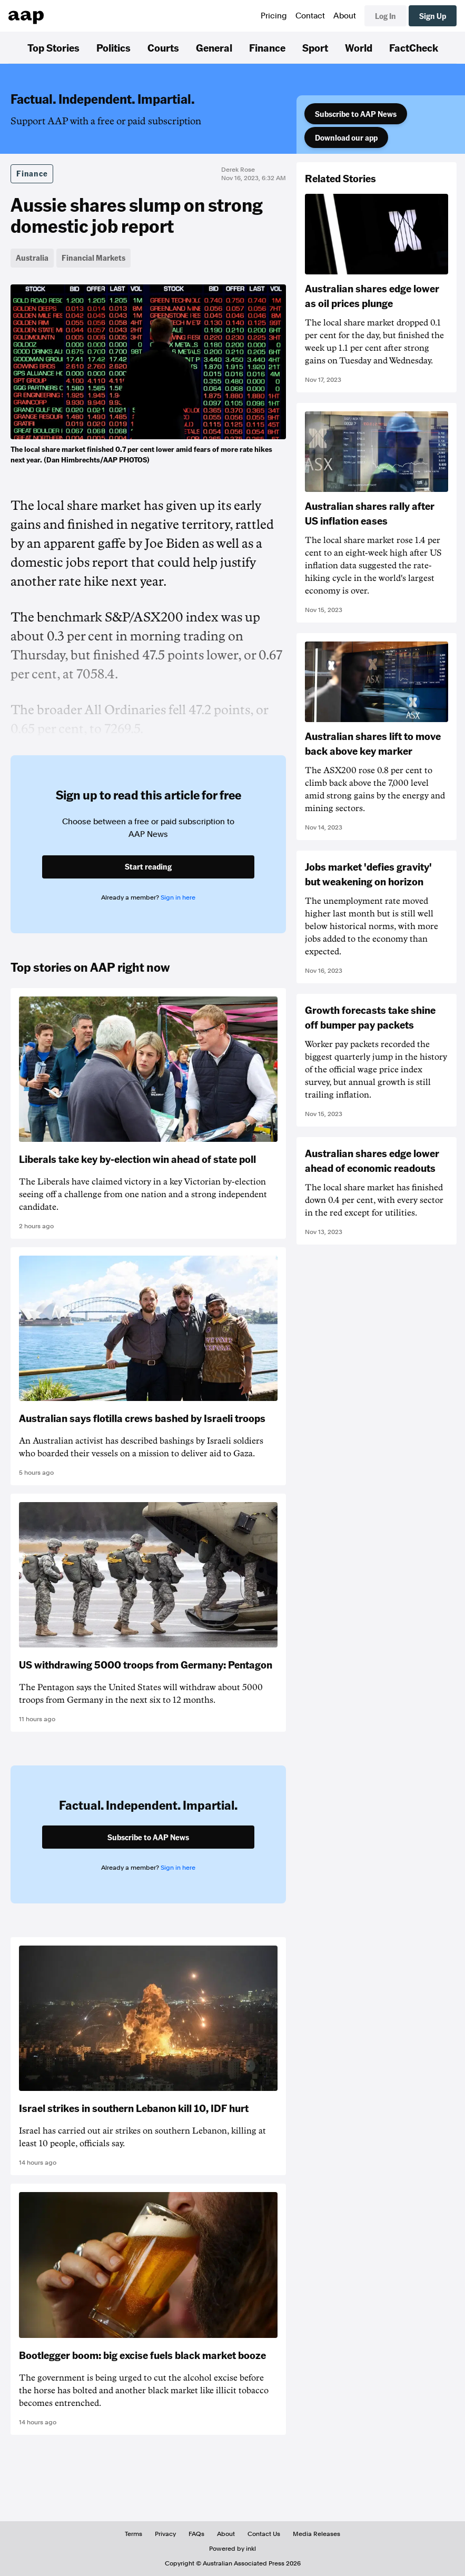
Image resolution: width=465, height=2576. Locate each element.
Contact (310, 16)
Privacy (165, 2534)
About (344, 16)
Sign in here (178, 897)
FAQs (196, 2534)
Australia (32, 257)
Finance (267, 47)
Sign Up (432, 16)
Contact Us (264, 2534)
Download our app (346, 137)
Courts (163, 47)
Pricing (274, 16)
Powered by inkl (232, 2548)
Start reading (148, 866)
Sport (315, 47)
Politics (113, 47)
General (214, 47)
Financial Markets (93, 257)
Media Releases (316, 2534)
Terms (133, 2534)
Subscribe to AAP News (356, 113)
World (358, 47)
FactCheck (413, 47)
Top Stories (53, 47)
